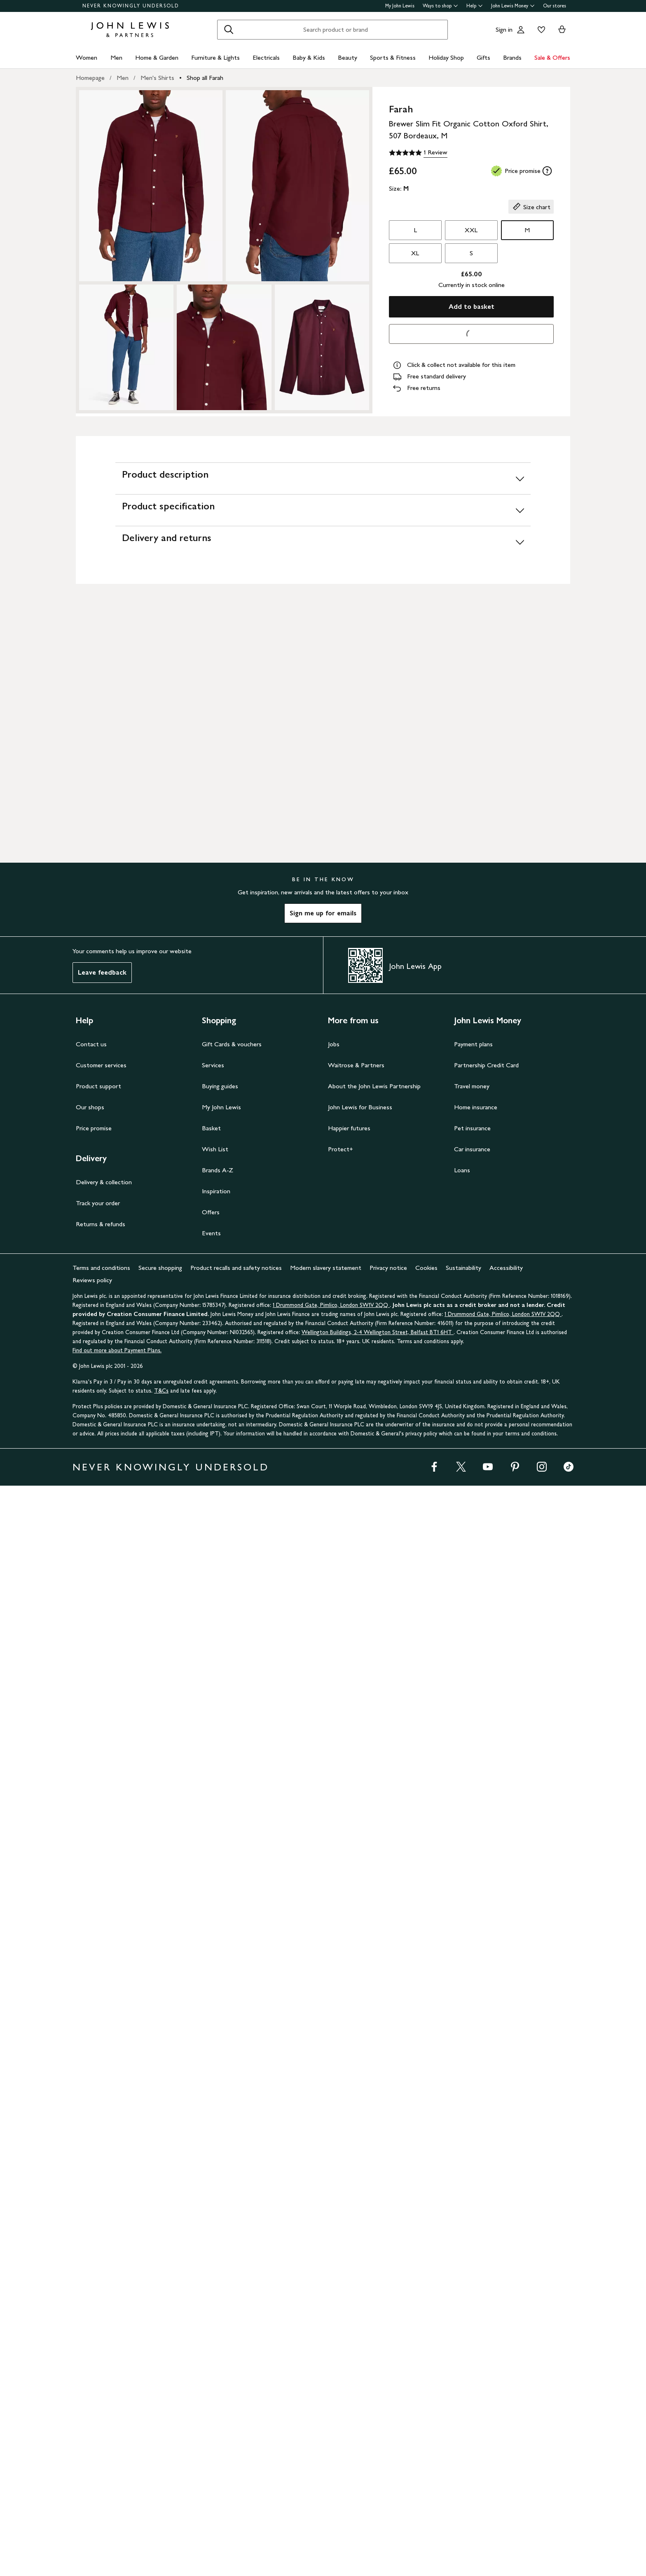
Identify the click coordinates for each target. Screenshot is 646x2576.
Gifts (483, 57)
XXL (471, 230)
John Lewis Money (513, 6)
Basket (211, 2218)
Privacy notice (388, 2358)
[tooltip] (547, 170)
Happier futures (349, 2218)
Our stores (554, 6)
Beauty (347, 57)
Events (211, 2323)
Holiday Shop (446, 57)
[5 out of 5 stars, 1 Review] (418, 153)
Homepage (90, 78)
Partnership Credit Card (486, 2155)
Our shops (90, 2197)
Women (86, 57)
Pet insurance (472, 2218)
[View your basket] (562, 30)
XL (415, 253)
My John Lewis (399, 6)
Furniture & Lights (215, 57)
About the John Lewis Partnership (374, 2176)
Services (213, 2155)
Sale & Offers (552, 57)
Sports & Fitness (393, 57)
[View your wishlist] (539, 30)
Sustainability (463, 2358)
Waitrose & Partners (356, 2155)
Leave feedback (102, 2063)
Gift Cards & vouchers (232, 2134)
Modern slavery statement (325, 2358)
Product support (98, 2176)
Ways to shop (440, 6)
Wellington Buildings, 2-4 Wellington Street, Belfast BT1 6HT (378, 2422)
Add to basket (471, 306)
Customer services (101, 2155)
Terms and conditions (101, 2358)
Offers (211, 2302)
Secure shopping (160, 2358)
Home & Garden (156, 57)
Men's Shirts (157, 78)
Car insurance (472, 2239)
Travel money (471, 2176)
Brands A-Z (217, 2260)
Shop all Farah (205, 78)
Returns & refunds (100, 2314)
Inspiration (216, 2281)
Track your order (98, 2293)
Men (116, 57)
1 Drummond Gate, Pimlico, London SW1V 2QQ (331, 2395)
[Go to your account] (521, 30)
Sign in (504, 29)
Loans (462, 2260)
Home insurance (475, 2197)
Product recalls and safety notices (236, 2358)
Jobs (333, 2134)
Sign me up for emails (323, 2003)
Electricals (266, 57)
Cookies (426, 2358)
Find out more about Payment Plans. (117, 2440)
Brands (512, 57)
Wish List (215, 2239)
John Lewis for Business (360, 2197)
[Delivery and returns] (323, 831)
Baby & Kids (309, 57)
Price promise (94, 2218)
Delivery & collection (104, 2272)
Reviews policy (92, 2370)
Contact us (91, 2134)
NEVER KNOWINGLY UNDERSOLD (130, 6)
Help (474, 6)
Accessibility (506, 2358)
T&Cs (161, 2481)
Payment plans (473, 2134)
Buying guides (220, 2176)
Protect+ (340, 2239)
